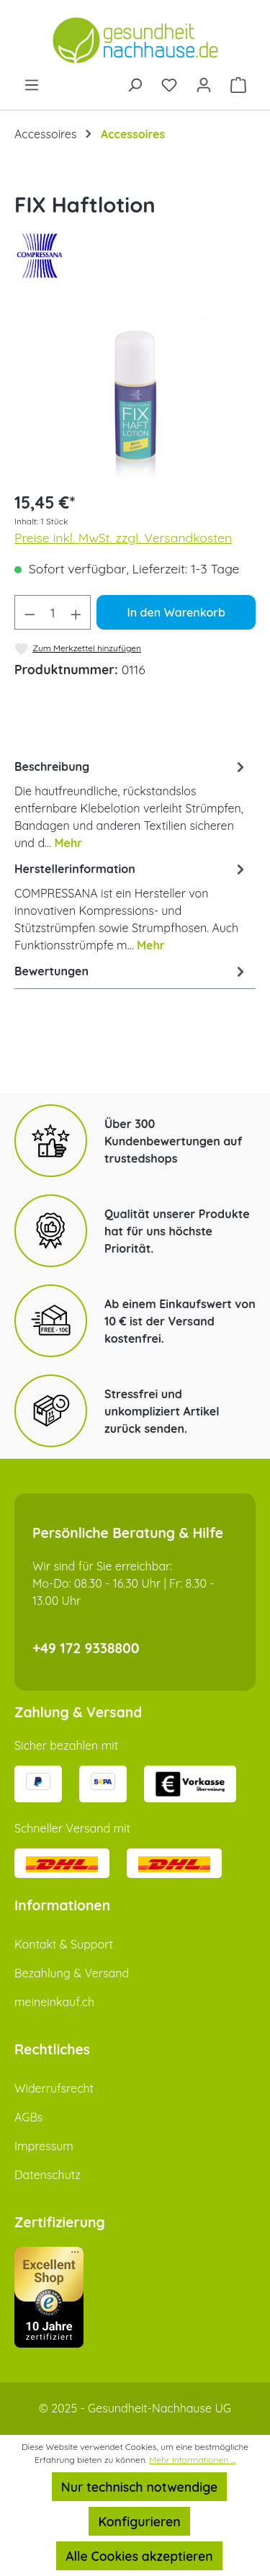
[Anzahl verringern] (29, 612)
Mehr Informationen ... (192, 2459)
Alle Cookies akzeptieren (139, 2556)
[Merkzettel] (169, 83)
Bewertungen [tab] (131, 971)
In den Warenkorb (176, 612)
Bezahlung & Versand (71, 1973)
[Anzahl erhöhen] (76, 612)
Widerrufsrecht (54, 2088)
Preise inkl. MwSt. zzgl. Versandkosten (123, 537)
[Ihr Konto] (203, 83)
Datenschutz (47, 2175)
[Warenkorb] (238, 83)
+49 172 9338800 (86, 1648)
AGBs (28, 2117)
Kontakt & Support (63, 1944)
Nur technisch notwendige (139, 2487)
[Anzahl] (53, 612)
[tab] (131, 804)
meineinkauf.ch (54, 2002)
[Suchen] (134, 83)
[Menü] (31, 83)
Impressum (43, 2146)
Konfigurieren (139, 2521)
